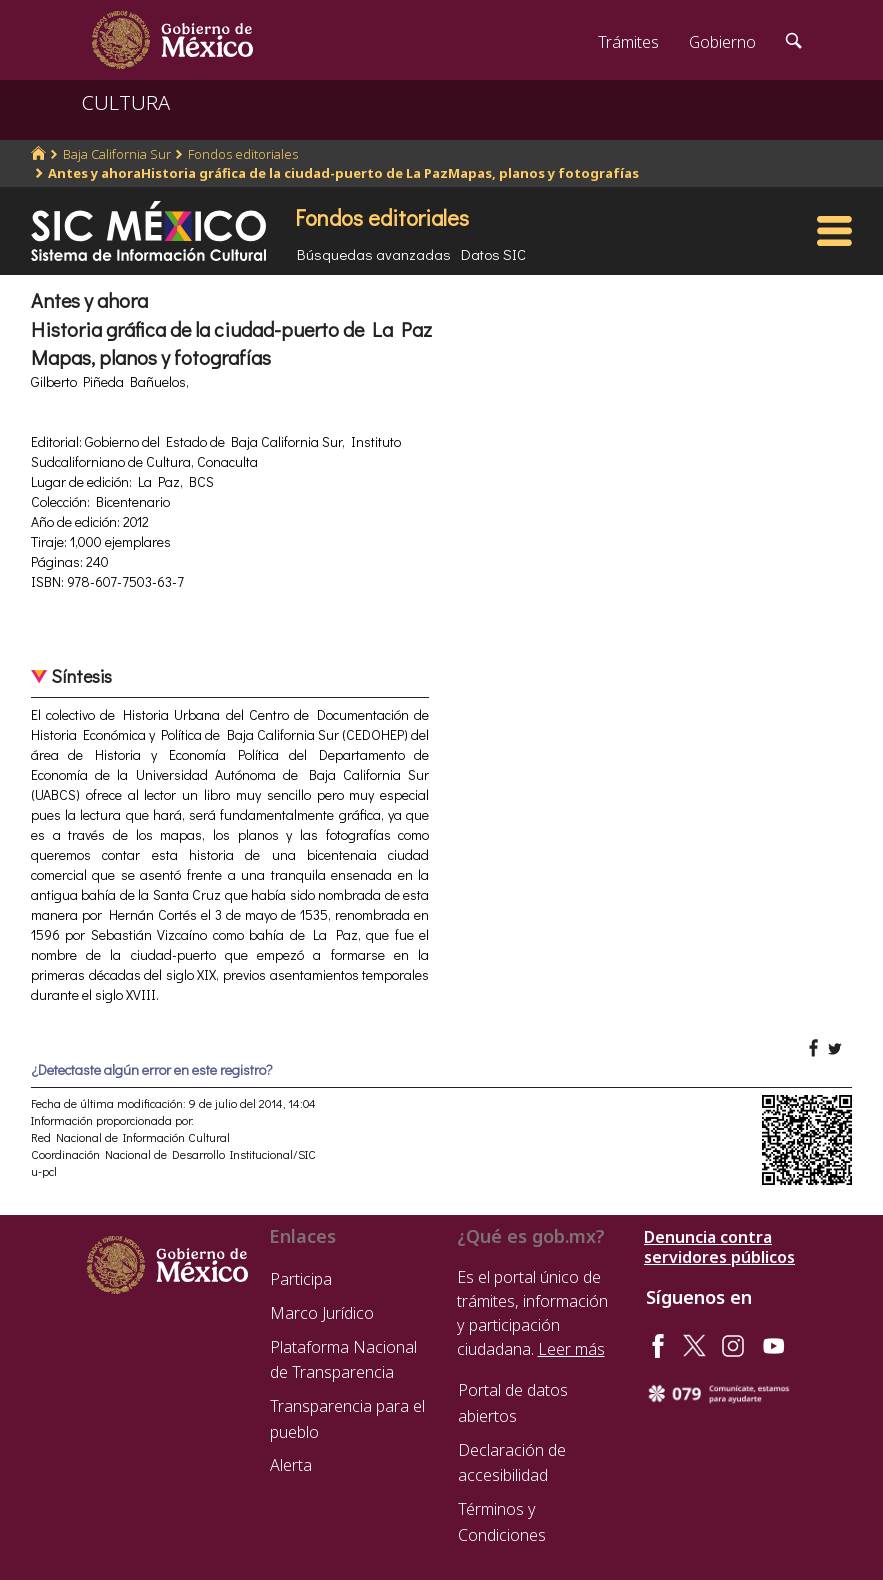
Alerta (291, 1465)
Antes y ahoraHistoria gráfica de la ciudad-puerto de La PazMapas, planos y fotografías (343, 173)
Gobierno (722, 42)
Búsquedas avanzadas (374, 254)
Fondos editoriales (243, 154)
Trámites (628, 42)
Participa (301, 1279)
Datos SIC (493, 254)
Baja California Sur (117, 154)
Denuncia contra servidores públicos (719, 1247)
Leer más (571, 1349)
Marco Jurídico (322, 1313)
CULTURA (126, 102)
